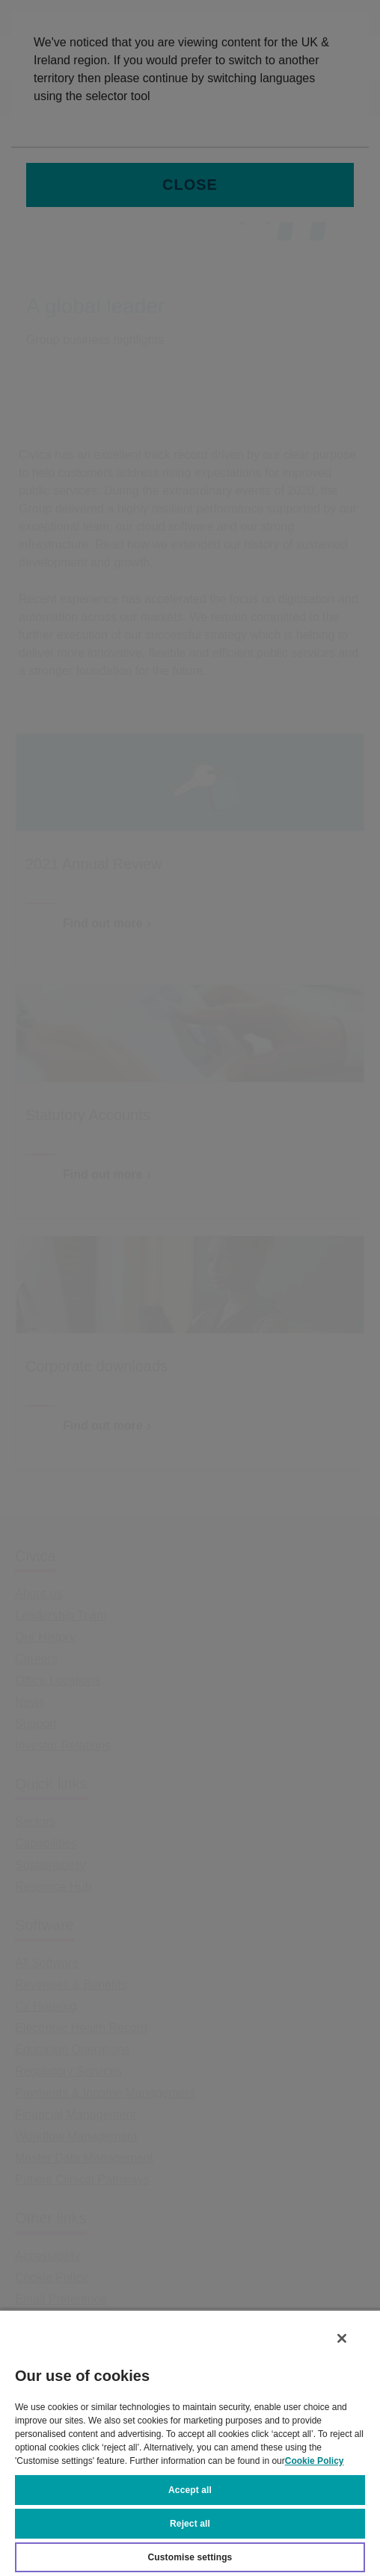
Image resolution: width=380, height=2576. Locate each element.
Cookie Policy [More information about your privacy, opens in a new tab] (314, 2461)
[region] (190, 2442)
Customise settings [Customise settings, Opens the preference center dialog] (190, 2557)
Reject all (190, 2523)
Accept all (190, 2490)
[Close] (341, 2338)
